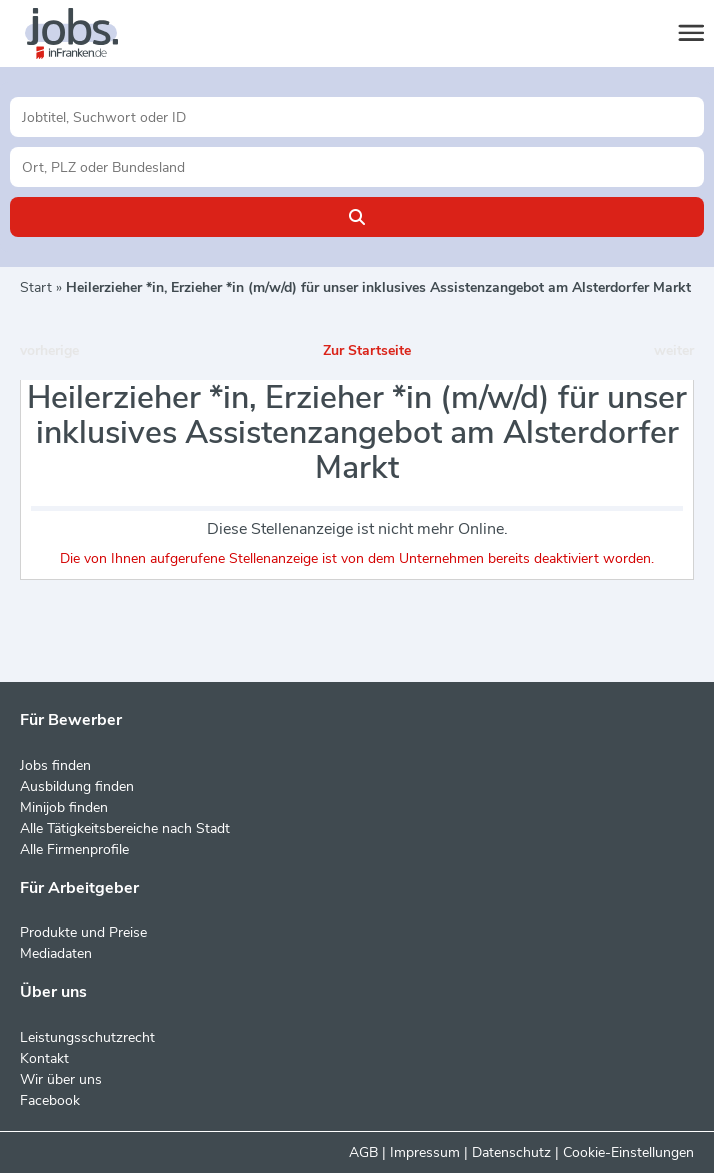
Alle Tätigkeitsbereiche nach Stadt (125, 828)
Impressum (425, 1152)
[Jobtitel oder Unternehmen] (357, 117)
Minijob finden (64, 807)
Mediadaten (56, 953)
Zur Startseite (367, 350)
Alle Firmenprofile (74, 849)
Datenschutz (511, 1152)
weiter (674, 350)
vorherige (49, 350)
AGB (363, 1152)
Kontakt (44, 1058)
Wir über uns (61, 1079)
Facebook (50, 1100)
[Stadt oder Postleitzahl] (357, 167)
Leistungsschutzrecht (87, 1037)
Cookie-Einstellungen (628, 1152)
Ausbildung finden (77, 786)
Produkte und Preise (83, 932)
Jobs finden (55, 765)
